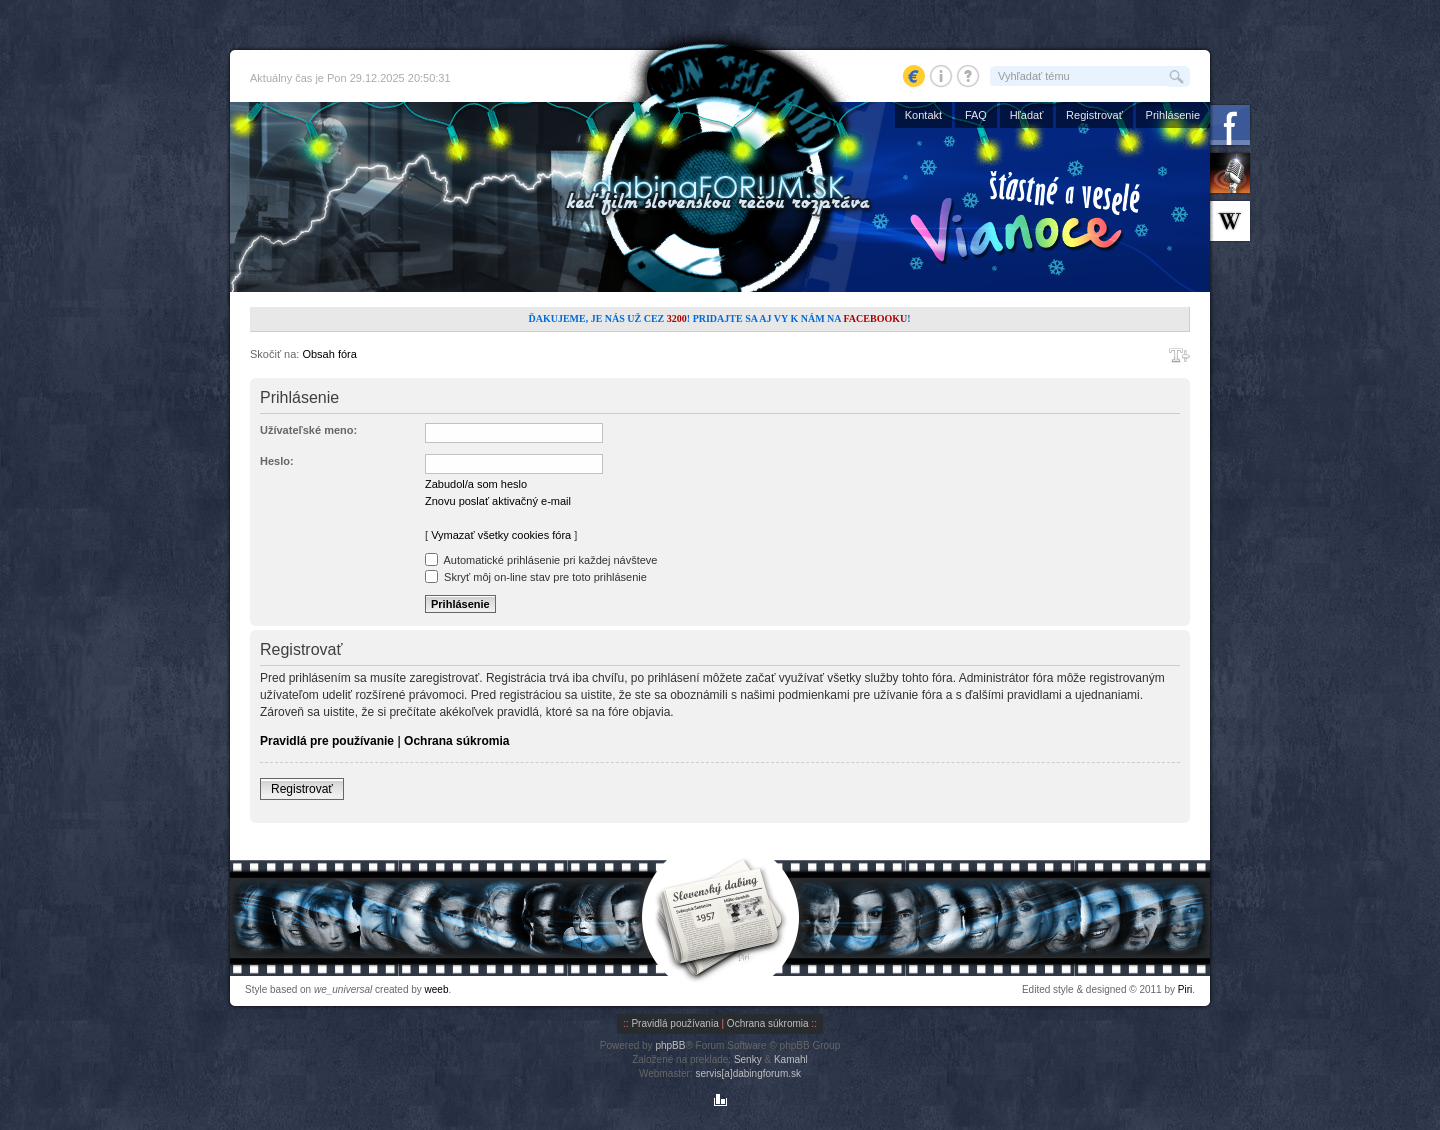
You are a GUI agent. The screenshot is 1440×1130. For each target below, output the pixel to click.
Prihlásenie (1173, 115)
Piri (1185, 989)
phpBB (670, 1045)
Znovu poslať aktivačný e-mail (498, 501)
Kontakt (923, 115)
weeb (437, 989)
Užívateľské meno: (308, 430)
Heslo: (277, 461)
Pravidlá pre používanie (327, 741)
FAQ (976, 115)
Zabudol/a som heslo (476, 484)
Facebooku (875, 318)
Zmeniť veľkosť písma (1179, 355)
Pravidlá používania (674, 1023)
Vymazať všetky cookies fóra (501, 535)
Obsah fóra (329, 354)
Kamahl (791, 1059)
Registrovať (1094, 115)
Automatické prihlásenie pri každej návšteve (541, 560)
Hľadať (1027, 115)
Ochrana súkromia (456, 741)
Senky (748, 1059)
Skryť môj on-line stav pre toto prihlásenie (536, 577)
